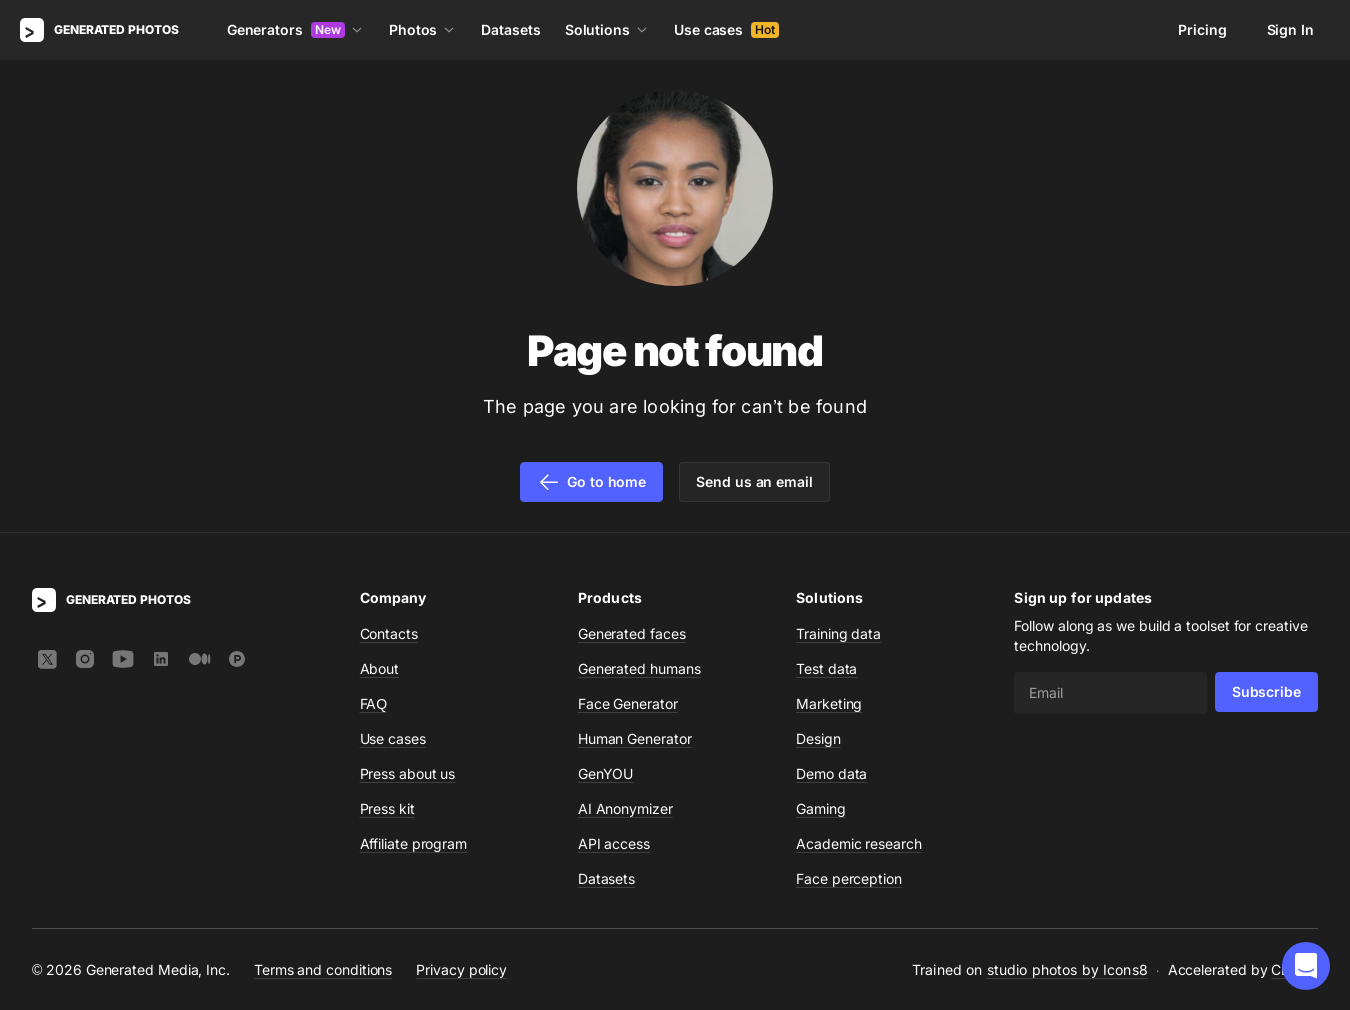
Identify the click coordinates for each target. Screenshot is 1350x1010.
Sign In (1290, 29)
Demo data (831, 773)
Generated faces (632, 633)
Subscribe (1266, 691)
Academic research (859, 843)
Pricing (1202, 29)
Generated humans (639, 668)
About (380, 668)
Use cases (726, 29)
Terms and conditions (323, 969)
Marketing (829, 703)
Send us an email (754, 481)
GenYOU (606, 773)
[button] (1306, 966)
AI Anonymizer (625, 808)
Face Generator (628, 703)
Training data (838, 633)
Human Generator (635, 738)
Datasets (510, 29)
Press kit (387, 808)
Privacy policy (461, 969)
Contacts (389, 633)
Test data (826, 668)
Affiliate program (414, 843)
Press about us (408, 773)
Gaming (821, 808)
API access (614, 843)
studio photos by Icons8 (1067, 969)
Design (818, 738)
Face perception (849, 878)
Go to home (591, 482)
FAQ (374, 703)
